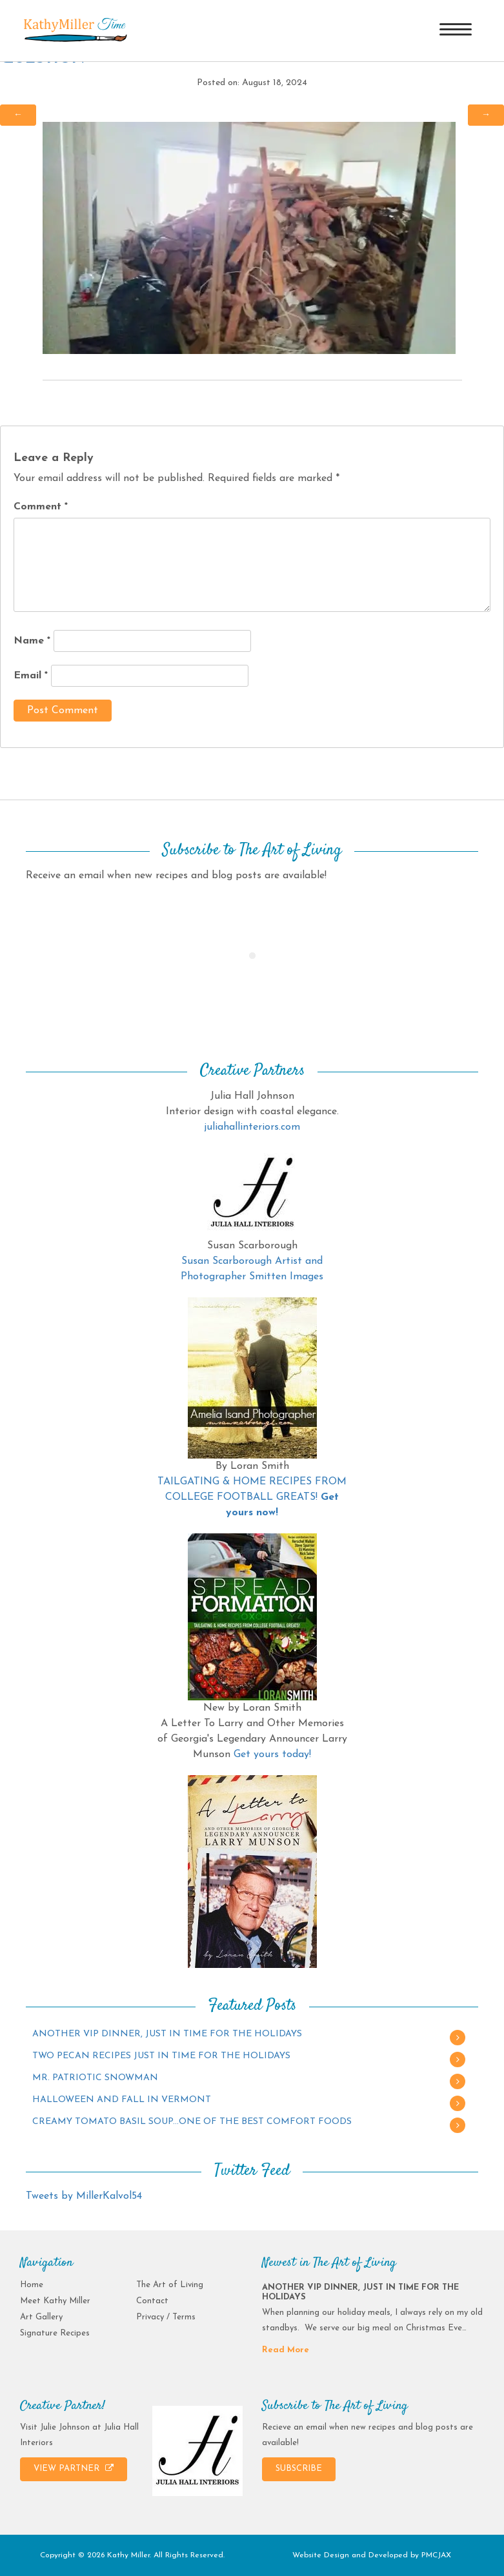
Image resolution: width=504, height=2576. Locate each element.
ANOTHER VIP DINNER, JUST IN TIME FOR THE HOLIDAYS (167, 2034)
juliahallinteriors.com (252, 1127)
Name (32, 641)
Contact (152, 2301)
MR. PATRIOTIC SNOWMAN (95, 2078)
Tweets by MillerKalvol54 (84, 2196)
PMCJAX (436, 2555)
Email (31, 676)
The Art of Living (169, 2285)
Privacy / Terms (166, 2317)
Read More (285, 2350)
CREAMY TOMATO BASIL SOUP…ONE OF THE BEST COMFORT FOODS (192, 2122)
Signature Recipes (55, 2333)
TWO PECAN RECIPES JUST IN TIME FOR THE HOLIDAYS (161, 2056)
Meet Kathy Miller (55, 2301)
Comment (41, 507)
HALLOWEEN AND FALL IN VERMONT (121, 2100)
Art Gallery (41, 2317)
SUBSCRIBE (299, 2468)
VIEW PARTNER (74, 2468)
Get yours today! (272, 1754)
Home (31, 2285)
